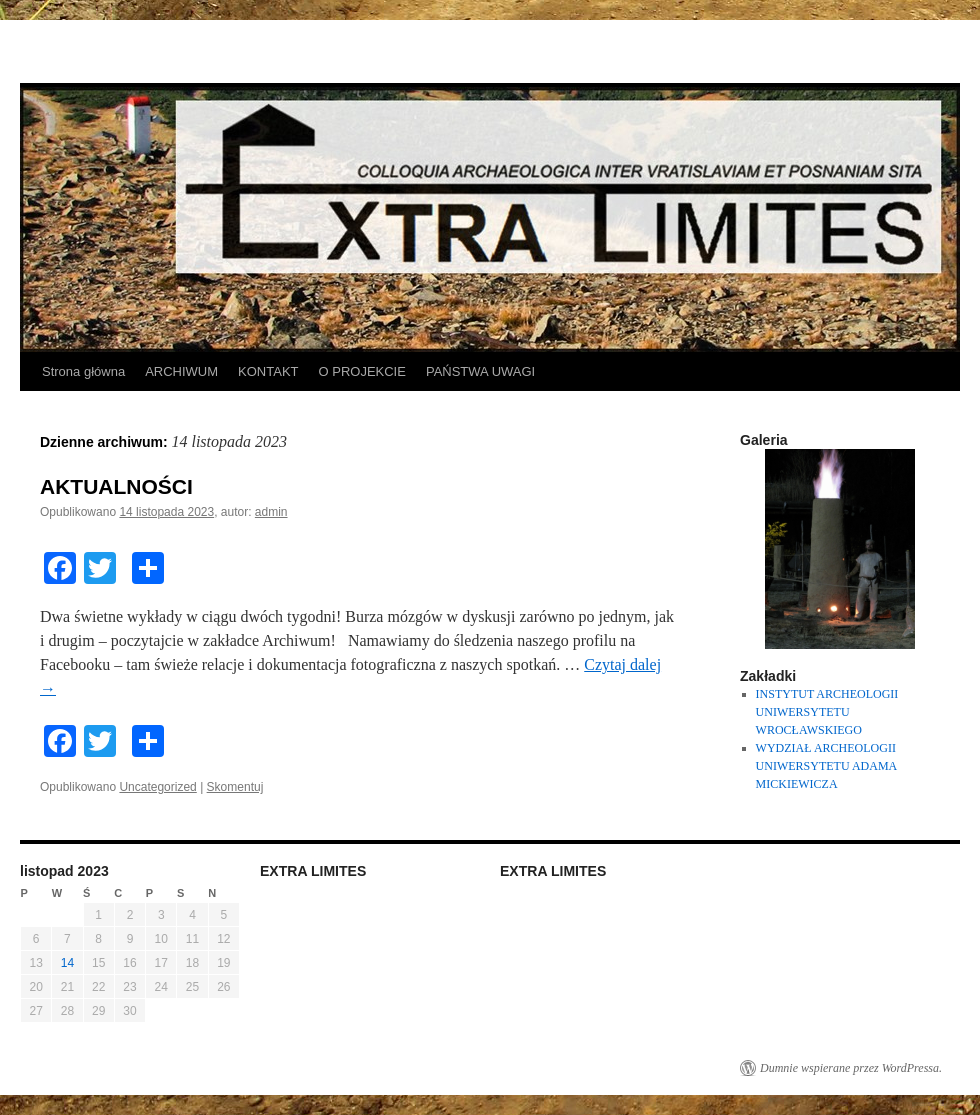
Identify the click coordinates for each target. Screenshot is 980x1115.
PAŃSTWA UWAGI (480, 371)
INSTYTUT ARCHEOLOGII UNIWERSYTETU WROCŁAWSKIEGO (827, 712)
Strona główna (83, 371)
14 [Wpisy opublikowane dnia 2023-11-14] (67, 963)
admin (271, 512)
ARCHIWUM (181, 371)
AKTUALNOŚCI (116, 486)
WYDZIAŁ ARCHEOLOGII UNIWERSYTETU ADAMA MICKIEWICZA (826, 766)
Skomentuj (235, 787)
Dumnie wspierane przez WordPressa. (851, 1068)
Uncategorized (157, 787)
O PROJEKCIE (362, 371)
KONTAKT (268, 371)
